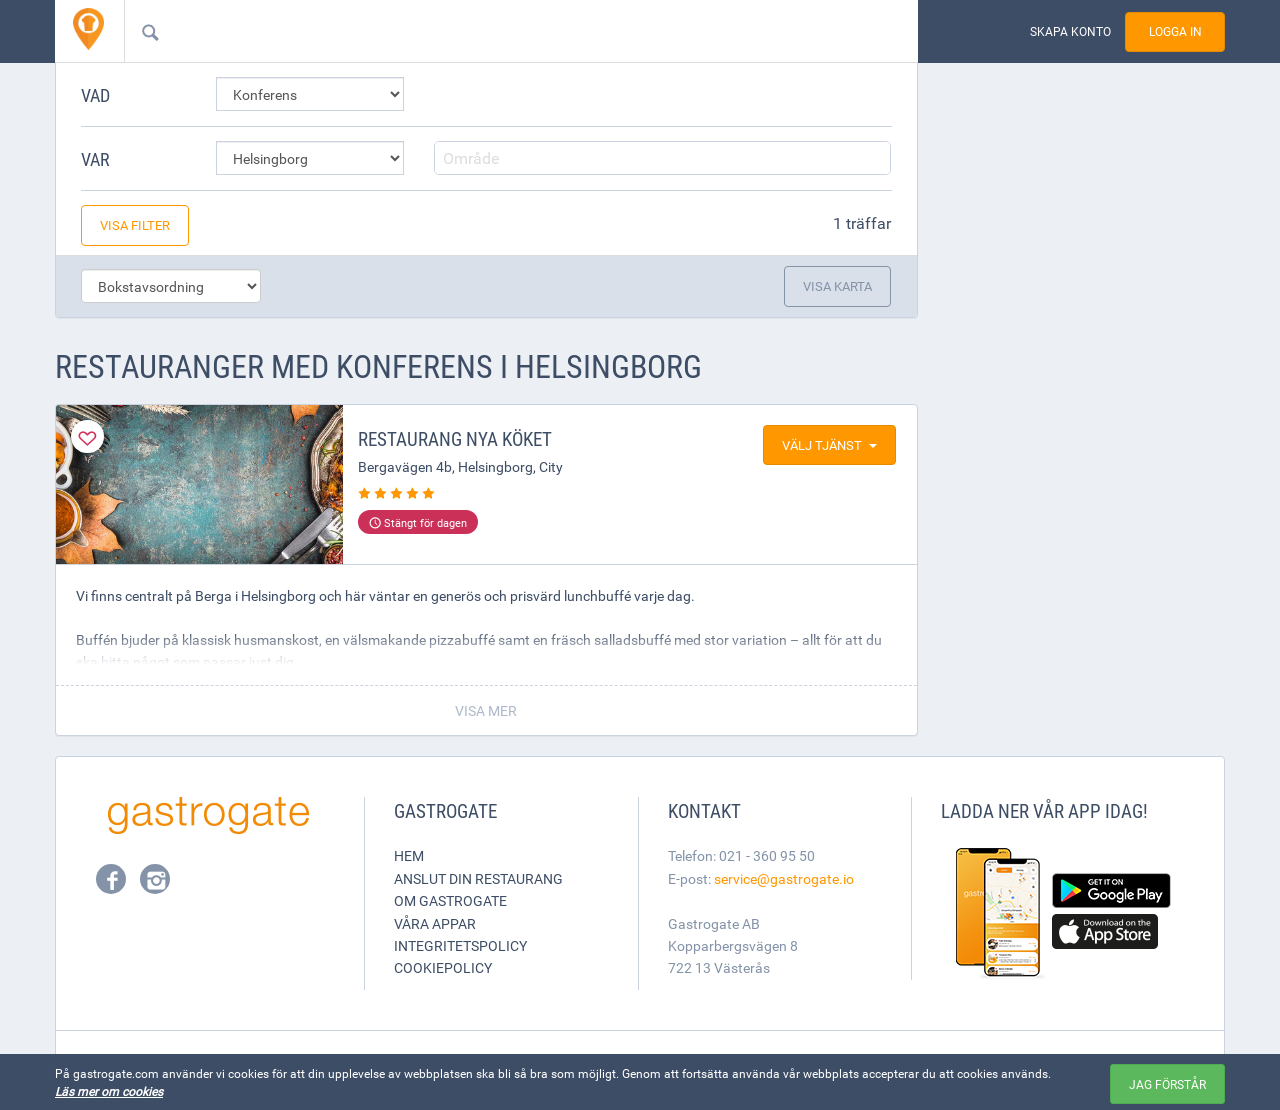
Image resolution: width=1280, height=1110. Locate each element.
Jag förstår (1167, 1084)
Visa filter (135, 225)
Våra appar (435, 923)
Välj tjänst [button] (829, 445)
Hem (409, 855)
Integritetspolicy (460, 945)
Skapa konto (1070, 31)
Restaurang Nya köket (455, 439)
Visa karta (837, 286)
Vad (95, 95)
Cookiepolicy (443, 967)
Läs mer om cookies (109, 1091)
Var (95, 159)
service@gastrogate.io (784, 878)
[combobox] (489, 31)
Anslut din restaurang (478, 878)
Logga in (1175, 31)
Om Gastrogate (450, 900)
